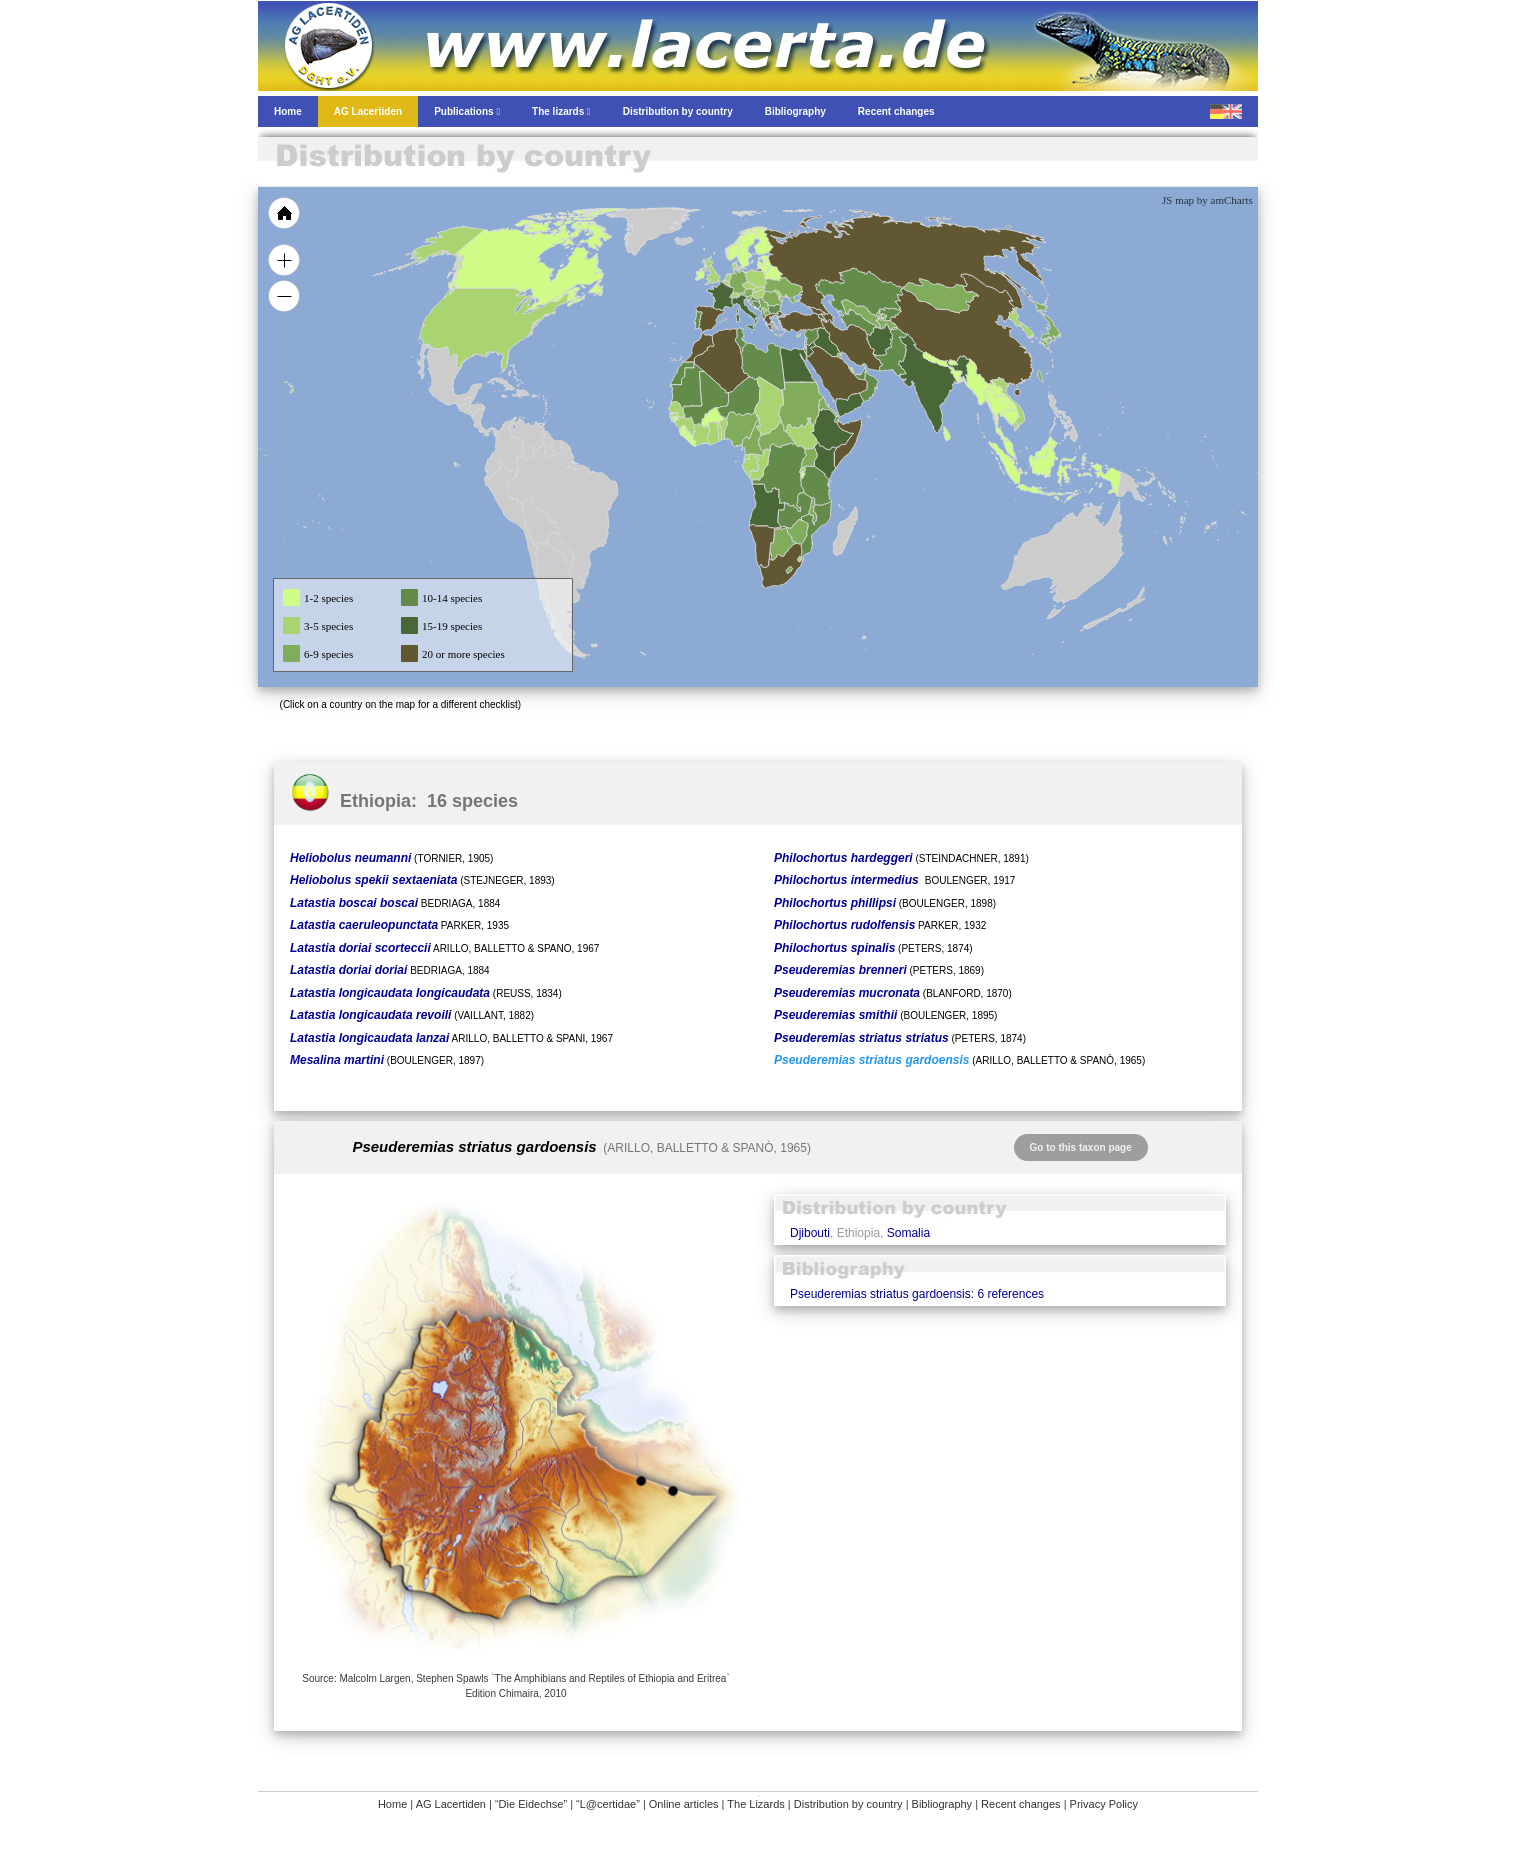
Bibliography (942, 1804)
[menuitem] (860, 374)
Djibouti (810, 1233)
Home (392, 1804)
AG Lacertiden (451, 1804)
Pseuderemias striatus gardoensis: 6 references (917, 1294)
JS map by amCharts (1207, 200)
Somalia (908, 1233)
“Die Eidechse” (531, 1804)
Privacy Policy (1104, 1804)
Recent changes (1021, 1804)
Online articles (684, 1804)
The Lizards (755, 1804)
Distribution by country (848, 1804)
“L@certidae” (608, 1804)
